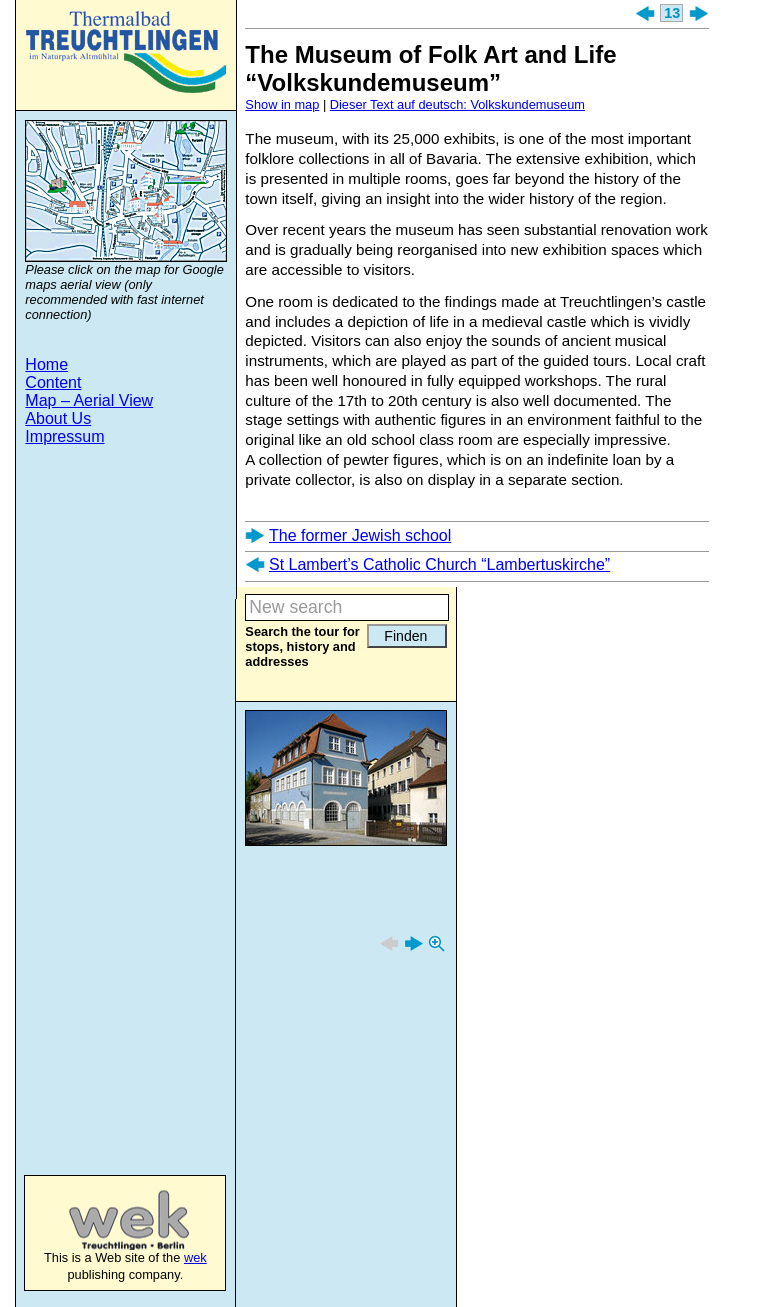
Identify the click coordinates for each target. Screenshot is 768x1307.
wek (108, 1220)
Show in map (282, 104)
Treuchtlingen (126, 52)
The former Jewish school (360, 535)
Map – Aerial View (89, 400)
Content (53, 382)
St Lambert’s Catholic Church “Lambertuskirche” (439, 564)
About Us (58, 418)
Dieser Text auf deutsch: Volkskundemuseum (457, 104)
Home (46, 364)
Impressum (64, 436)
